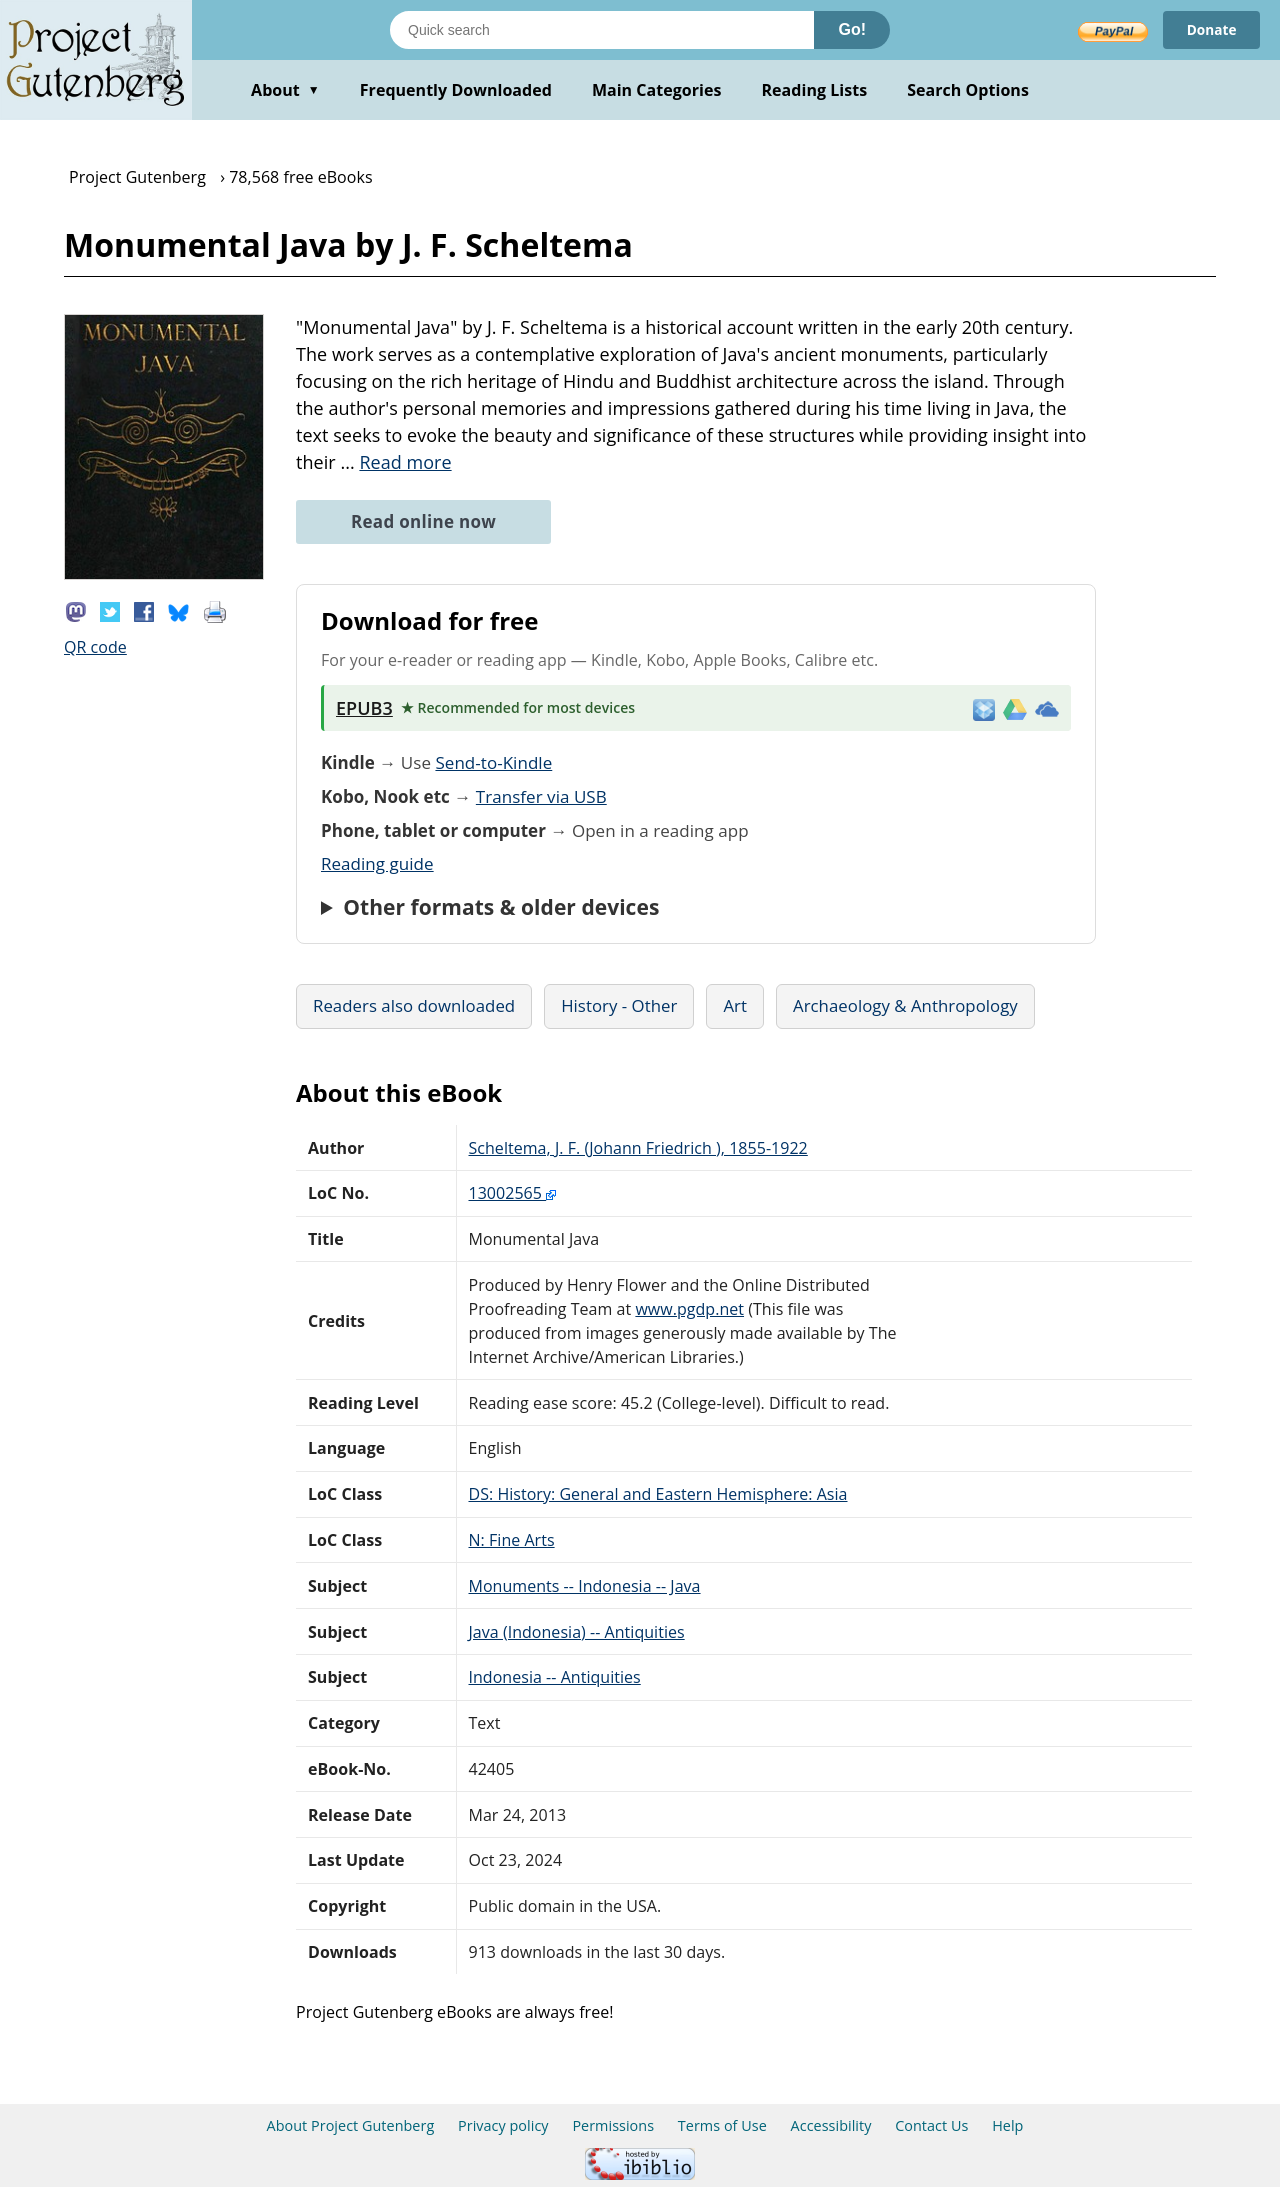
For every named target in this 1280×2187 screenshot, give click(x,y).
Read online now (423, 521)
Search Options (968, 90)
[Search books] (602, 30)
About (285, 90)
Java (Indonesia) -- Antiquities (577, 1632)
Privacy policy (503, 2125)
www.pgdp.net (689, 1309)
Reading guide (377, 863)
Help (1007, 2125)
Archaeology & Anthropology (905, 1005)
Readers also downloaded (414, 1005)
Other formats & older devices (501, 907)
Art (735, 1005)
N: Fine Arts (512, 1540)
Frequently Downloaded (456, 90)
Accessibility (831, 2125)
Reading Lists (815, 90)
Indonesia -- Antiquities (555, 1677)
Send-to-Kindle (493, 762)
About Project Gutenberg (351, 2125)
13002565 (513, 1193)
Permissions (613, 2125)
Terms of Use (722, 2125)
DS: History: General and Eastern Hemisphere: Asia (658, 1494)
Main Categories (657, 90)
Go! (852, 29)
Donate (1210, 29)
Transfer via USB (541, 796)
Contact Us (931, 2125)
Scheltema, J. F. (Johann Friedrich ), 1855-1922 (638, 1148)
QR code (95, 647)
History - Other (619, 1005)
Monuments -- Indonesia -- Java (585, 1586)
